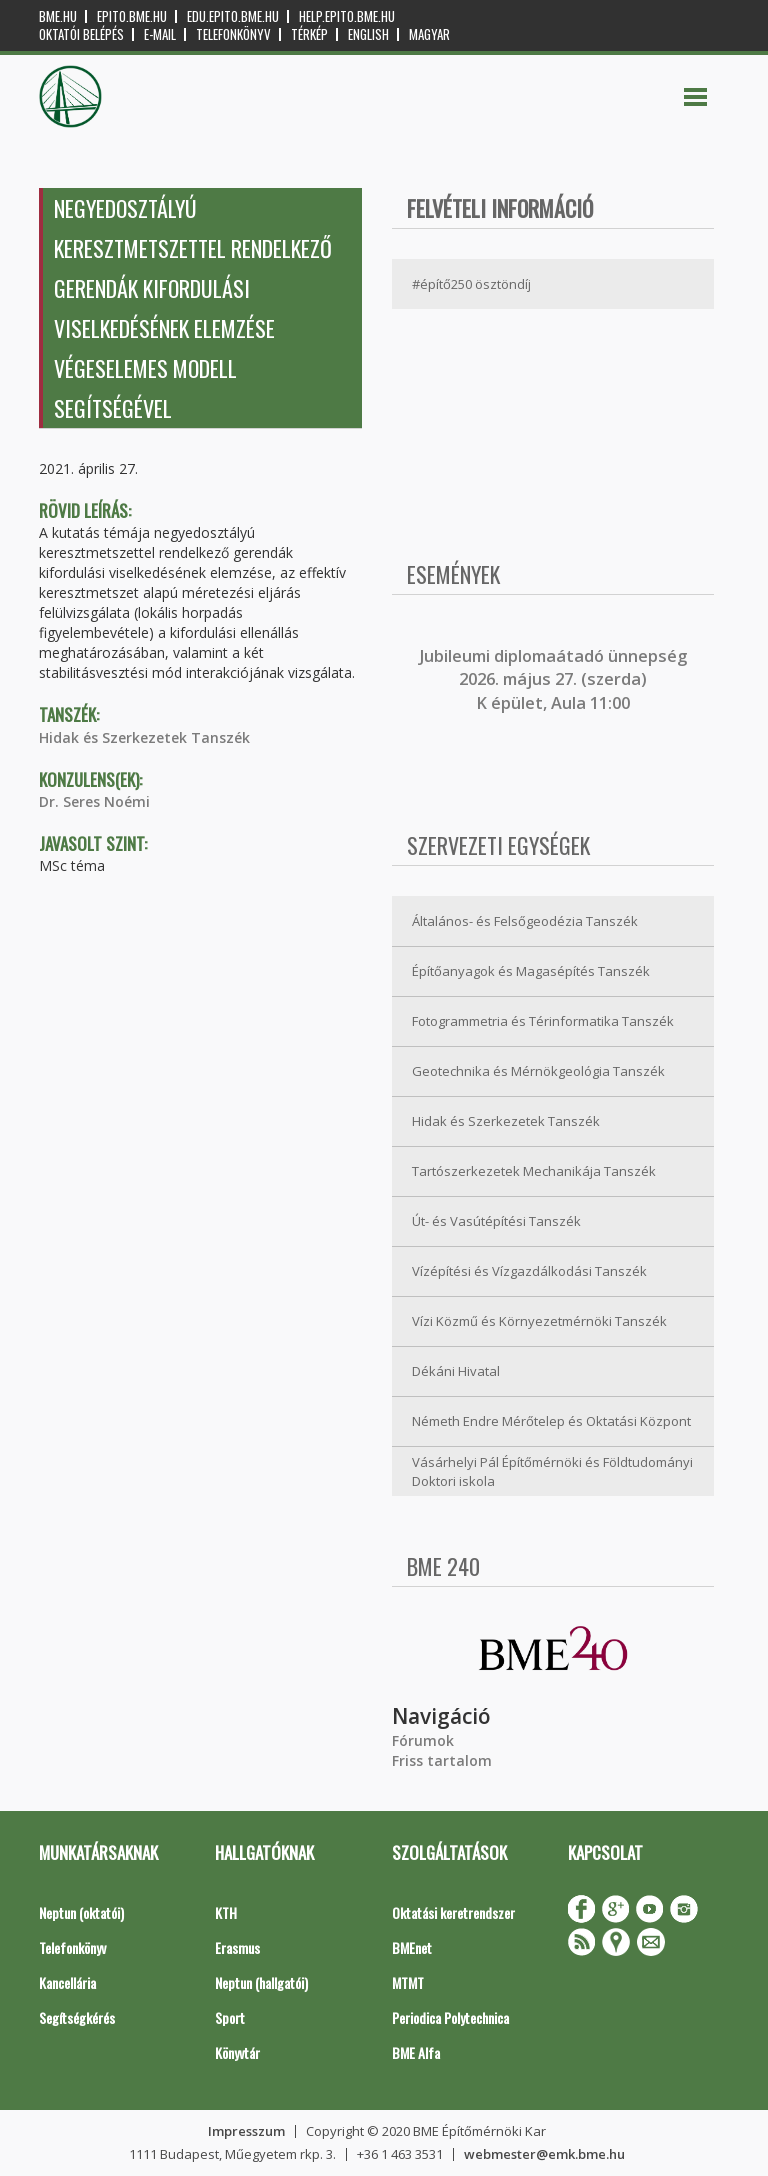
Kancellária (67, 1982)
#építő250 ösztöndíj (471, 284)
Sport (230, 2017)
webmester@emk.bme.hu (544, 2154)
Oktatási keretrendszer (453, 1912)
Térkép (309, 34)
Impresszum (246, 2131)
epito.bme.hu (132, 16)
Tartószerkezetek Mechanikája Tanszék (534, 1171)
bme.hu (58, 16)
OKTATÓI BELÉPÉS (81, 34)
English (368, 34)
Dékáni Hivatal (456, 1371)
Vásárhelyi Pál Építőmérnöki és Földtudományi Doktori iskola (552, 1471)
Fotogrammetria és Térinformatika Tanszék (543, 1021)
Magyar (429, 34)
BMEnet (412, 1947)
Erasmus (237, 1947)
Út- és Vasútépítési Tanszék (496, 1221)
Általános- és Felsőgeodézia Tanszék (525, 921)
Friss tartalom (442, 1760)
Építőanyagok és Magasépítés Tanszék (531, 971)
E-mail (160, 34)
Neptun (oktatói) (81, 1912)
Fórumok (423, 1740)
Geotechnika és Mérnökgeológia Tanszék (538, 1071)
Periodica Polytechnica (450, 2017)
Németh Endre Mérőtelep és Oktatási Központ (551, 1421)
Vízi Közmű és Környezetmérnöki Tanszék (539, 1321)
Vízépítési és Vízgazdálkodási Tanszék (529, 1271)
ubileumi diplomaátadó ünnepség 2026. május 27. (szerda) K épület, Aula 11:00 (555, 679)
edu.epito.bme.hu (233, 16)
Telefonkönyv (233, 34)
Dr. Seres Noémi (94, 801)
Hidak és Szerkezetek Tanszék (144, 737)
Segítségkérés (77, 2017)
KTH (226, 1912)
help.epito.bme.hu (347, 16)
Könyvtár (237, 2052)
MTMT (408, 1982)
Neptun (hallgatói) (261, 1982)
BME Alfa (416, 2052)
